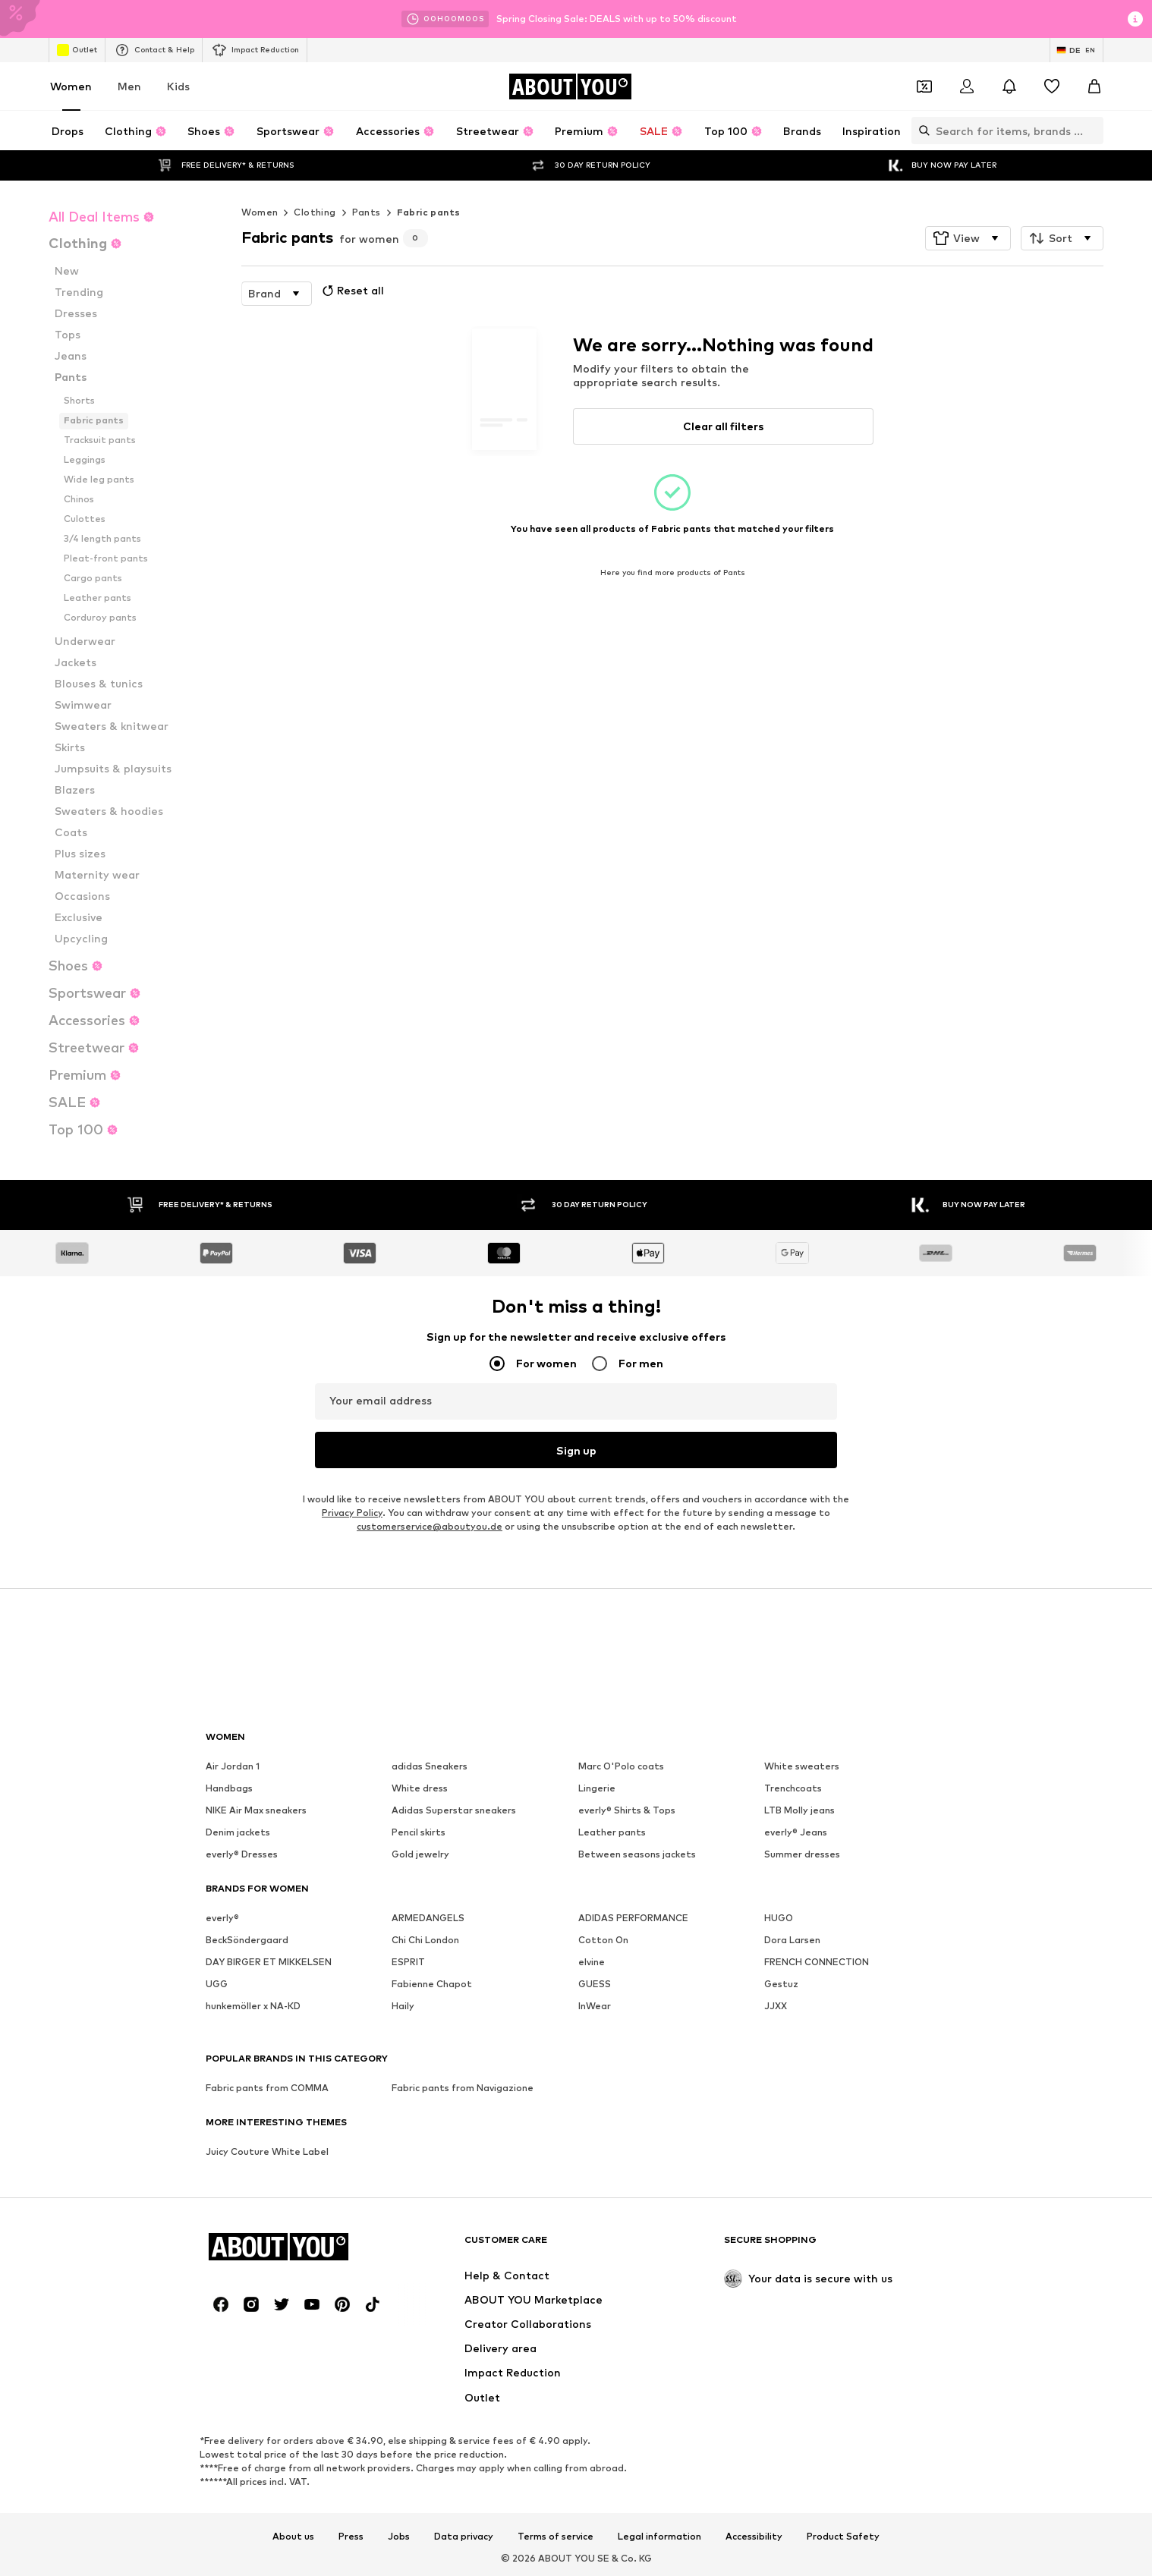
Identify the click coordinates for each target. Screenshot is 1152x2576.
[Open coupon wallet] (924, 86)
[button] (968, 238)
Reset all (351, 291)
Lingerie (596, 1788)
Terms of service (555, 2535)
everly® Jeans (795, 1832)
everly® (222, 1917)
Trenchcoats (793, 1788)
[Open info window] (1135, 19)
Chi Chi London (425, 1939)
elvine (591, 1961)
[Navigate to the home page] (570, 86)
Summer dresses (802, 1854)
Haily (403, 2005)
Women (71, 86)
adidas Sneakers (429, 1766)
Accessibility (754, 2535)
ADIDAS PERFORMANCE (633, 1917)
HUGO (778, 1917)
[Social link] (221, 2304)
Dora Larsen (792, 1939)
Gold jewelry (420, 1854)
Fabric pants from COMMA (267, 2087)
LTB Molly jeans (799, 1810)
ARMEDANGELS (428, 1917)
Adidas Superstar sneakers (454, 1810)
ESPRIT (408, 1961)
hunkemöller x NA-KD (253, 2005)
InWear (594, 2005)
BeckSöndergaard (247, 1939)
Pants (366, 212)
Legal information (659, 2535)
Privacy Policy (352, 1512)
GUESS (594, 1983)
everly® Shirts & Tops (626, 1810)
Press (351, 2535)
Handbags (229, 1788)
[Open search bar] (920, 130)
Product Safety (843, 2535)
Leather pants (612, 1832)
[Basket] (1094, 86)
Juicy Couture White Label (267, 2151)
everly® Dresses (242, 1854)
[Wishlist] (1052, 86)
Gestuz (781, 1983)
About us (293, 2535)
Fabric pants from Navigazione (463, 2087)
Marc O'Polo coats (621, 1766)
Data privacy (463, 2535)
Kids (178, 86)
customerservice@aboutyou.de (429, 1526)
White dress (420, 1788)
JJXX (775, 2005)
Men (129, 86)
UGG (217, 1983)
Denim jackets (238, 1832)
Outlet (77, 50)
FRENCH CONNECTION (816, 1961)
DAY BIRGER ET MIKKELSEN (269, 1961)
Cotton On (603, 1939)
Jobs (399, 2535)
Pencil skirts (418, 1832)
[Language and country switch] (1076, 50)
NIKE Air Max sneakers (256, 1810)
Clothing (314, 212)
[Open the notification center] (1009, 86)
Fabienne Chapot (432, 1983)
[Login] (967, 86)
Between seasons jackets (637, 1854)
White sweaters (801, 1766)
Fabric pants (429, 212)
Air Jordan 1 (233, 1766)
